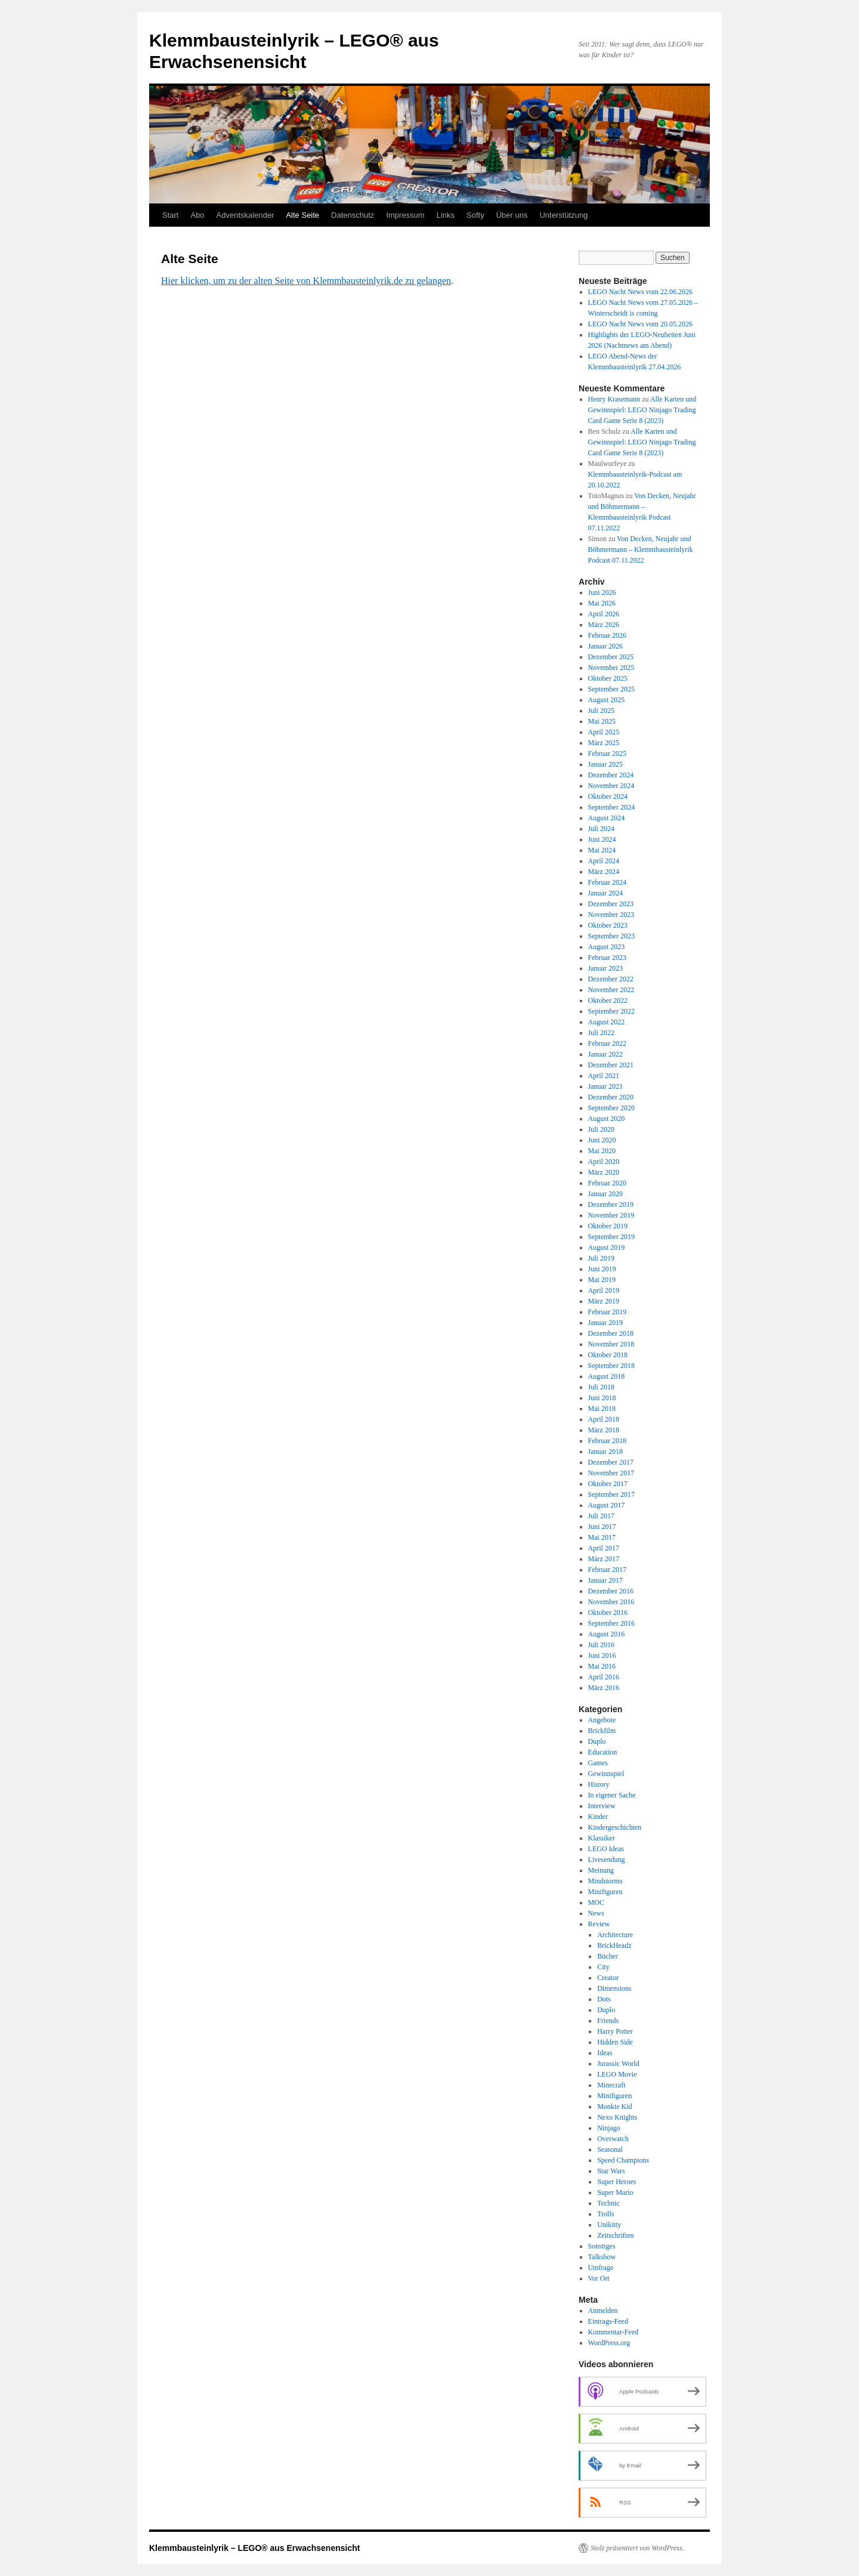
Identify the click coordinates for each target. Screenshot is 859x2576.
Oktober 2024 (608, 796)
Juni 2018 (602, 1398)
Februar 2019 (607, 1312)
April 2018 (603, 1419)
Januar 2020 (605, 1194)
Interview (602, 1806)
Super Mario (615, 2192)
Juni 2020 (602, 1140)
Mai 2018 (602, 1408)
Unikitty (609, 2224)
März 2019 (603, 1301)
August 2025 (606, 700)
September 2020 (611, 1108)
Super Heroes (616, 2181)
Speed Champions (623, 2160)
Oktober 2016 (608, 1612)
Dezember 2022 (611, 979)
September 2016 (611, 1623)
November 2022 (611, 990)
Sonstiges (602, 2246)
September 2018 (611, 1365)
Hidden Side (615, 2042)
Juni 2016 (602, 1655)
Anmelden (603, 2310)
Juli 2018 (601, 1387)
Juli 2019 (601, 1258)
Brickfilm (602, 1730)
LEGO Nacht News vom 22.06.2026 (640, 292)
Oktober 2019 (608, 1226)
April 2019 (603, 1290)
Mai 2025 (602, 721)
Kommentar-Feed (613, 2332)
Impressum (405, 215)
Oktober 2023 (608, 925)
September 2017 (611, 1494)
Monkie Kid (614, 2106)
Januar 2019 (605, 1322)
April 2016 (603, 1677)
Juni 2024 (602, 839)
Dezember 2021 (611, 1065)
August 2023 (606, 947)
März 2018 (603, 1430)
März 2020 (603, 1172)
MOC (596, 1902)
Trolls (605, 2214)
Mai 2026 (602, 603)
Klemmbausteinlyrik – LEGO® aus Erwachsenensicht (254, 2548)
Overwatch (613, 2139)
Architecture (615, 1935)
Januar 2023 (605, 968)
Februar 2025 (607, 753)
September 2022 (611, 1011)
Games (598, 1763)
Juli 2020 (601, 1129)
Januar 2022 (605, 1054)
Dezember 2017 (611, 1462)
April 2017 (603, 1548)
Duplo (597, 1741)
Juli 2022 (601, 1032)
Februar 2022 (607, 1043)
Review (599, 1924)
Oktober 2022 (608, 1000)
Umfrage (601, 2267)
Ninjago (608, 2128)
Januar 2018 (605, 1451)
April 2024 (603, 861)
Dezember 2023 (611, 904)
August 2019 (606, 1247)
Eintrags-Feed (608, 2321)
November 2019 (611, 1215)
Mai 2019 (602, 1279)
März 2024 (603, 871)
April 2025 (603, 732)
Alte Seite (302, 215)
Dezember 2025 (611, 657)
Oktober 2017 (608, 1483)
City (603, 1967)
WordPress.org (609, 2343)
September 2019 (611, 1237)
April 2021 (603, 1075)
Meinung (601, 1870)
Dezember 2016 (611, 1591)
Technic (608, 2203)
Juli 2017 (601, 1516)
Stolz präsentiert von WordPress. (637, 2548)
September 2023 (611, 936)
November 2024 (611, 786)
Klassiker (601, 1838)
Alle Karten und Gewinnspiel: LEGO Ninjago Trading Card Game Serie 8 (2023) (642, 410)
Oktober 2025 (608, 678)
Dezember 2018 (611, 1333)
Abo (197, 215)
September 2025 (611, 689)
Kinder (598, 1816)
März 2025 (603, 743)
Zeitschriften (615, 2235)
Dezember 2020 (611, 1097)
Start (170, 215)
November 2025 (611, 667)
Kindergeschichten (615, 1827)
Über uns (512, 215)
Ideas (604, 2053)
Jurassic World (618, 2063)
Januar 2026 (605, 646)
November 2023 (611, 914)
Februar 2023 (607, 957)
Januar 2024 (605, 893)
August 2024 (606, 818)
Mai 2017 (602, 1537)
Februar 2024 (607, 882)
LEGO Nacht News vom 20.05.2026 (640, 324)
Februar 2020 (607, 1183)
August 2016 (606, 1634)
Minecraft (611, 2085)
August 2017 (606, 1505)
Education (602, 1752)
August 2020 (606, 1118)
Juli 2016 (601, 1645)
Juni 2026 (602, 592)
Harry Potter (615, 2031)
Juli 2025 (601, 710)
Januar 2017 (605, 1580)
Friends (608, 2020)
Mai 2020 (602, 1151)
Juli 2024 (601, 828)
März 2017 (603, 1559)
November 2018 (611, 1344)
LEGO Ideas (606, 1849)
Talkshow (602, 2257)
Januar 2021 (605, 1086)
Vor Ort (599, 2278)
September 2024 (611, 807)
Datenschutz (352, 215)
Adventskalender (245, 215)
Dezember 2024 (611, 775)
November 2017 (611, 1473)
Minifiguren (605, 1892)
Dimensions (614, 1988)
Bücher (607, 1956)
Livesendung (606, 1859)
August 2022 (606, 1022)
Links (446, 215)
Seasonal (610, 2149)
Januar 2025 (605, 764)
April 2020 (603, 1161)
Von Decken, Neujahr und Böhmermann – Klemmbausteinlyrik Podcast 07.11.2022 (640, 549)
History (599, 1784)
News (596, 1913)
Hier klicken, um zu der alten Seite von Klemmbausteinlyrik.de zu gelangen (306, 281)
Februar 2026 (607, 635)
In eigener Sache (612, 1795)
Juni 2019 (602, 1269)
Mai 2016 (602, 1666)
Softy (475, 215)
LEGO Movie (616, 2074)
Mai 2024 (602, 850)
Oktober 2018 (608, 1355)
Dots (604, 1999)
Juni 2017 (602, 1526)
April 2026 (603, 614)
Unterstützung (563, 215)
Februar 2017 (607, 1569)
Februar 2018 (607, 1441)
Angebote (602, 1720)
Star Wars (611, 2171)
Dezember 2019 (611, 1204)
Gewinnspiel (606, 1773)
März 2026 (603, 624)
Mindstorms (605, 1881)
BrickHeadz (614, 1945)
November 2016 (611, 1602)
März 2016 (603, 1688)
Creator (608, 1977)
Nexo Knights (617, 2117)
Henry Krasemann (614, 399)
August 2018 (606, 1376)
